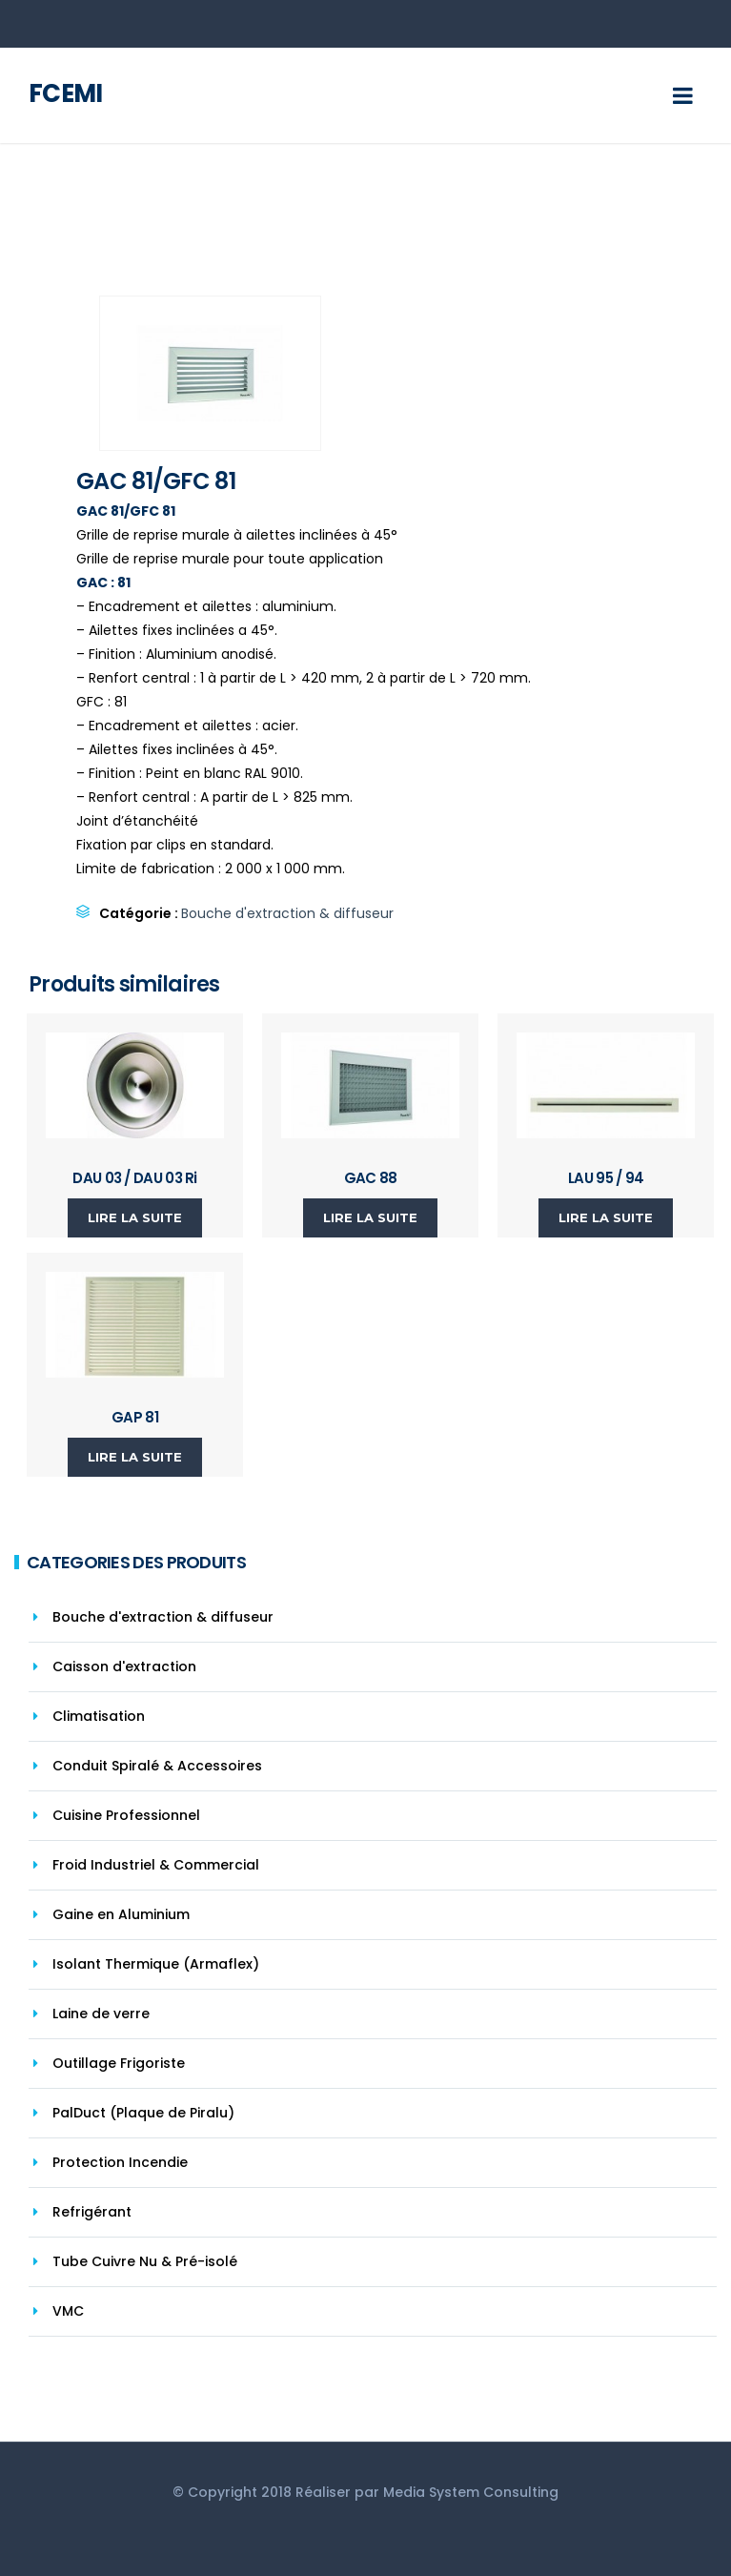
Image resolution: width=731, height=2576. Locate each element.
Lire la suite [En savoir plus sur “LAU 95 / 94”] (605, 1217)
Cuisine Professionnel (126, 1815)
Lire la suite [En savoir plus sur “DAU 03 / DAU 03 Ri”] (135, 1217)
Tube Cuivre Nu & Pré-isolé (144, 2261)
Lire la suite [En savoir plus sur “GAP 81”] (135, 1456)
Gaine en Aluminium (121, 1914)
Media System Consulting (470, 2492)
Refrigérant (92, 2211)
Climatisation (98, 1716)
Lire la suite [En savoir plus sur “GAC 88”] (370, 1217)
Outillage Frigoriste (118, 2063)
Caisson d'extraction (124, 1666)
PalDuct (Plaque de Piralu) (143, 2112)
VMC (68, 2310)
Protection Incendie (120, 2162)
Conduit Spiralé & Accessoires (157, 1765)
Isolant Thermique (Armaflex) (155, 1963)
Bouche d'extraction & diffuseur (287, 913)
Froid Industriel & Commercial (155, 1864)
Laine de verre (101, 2013)
